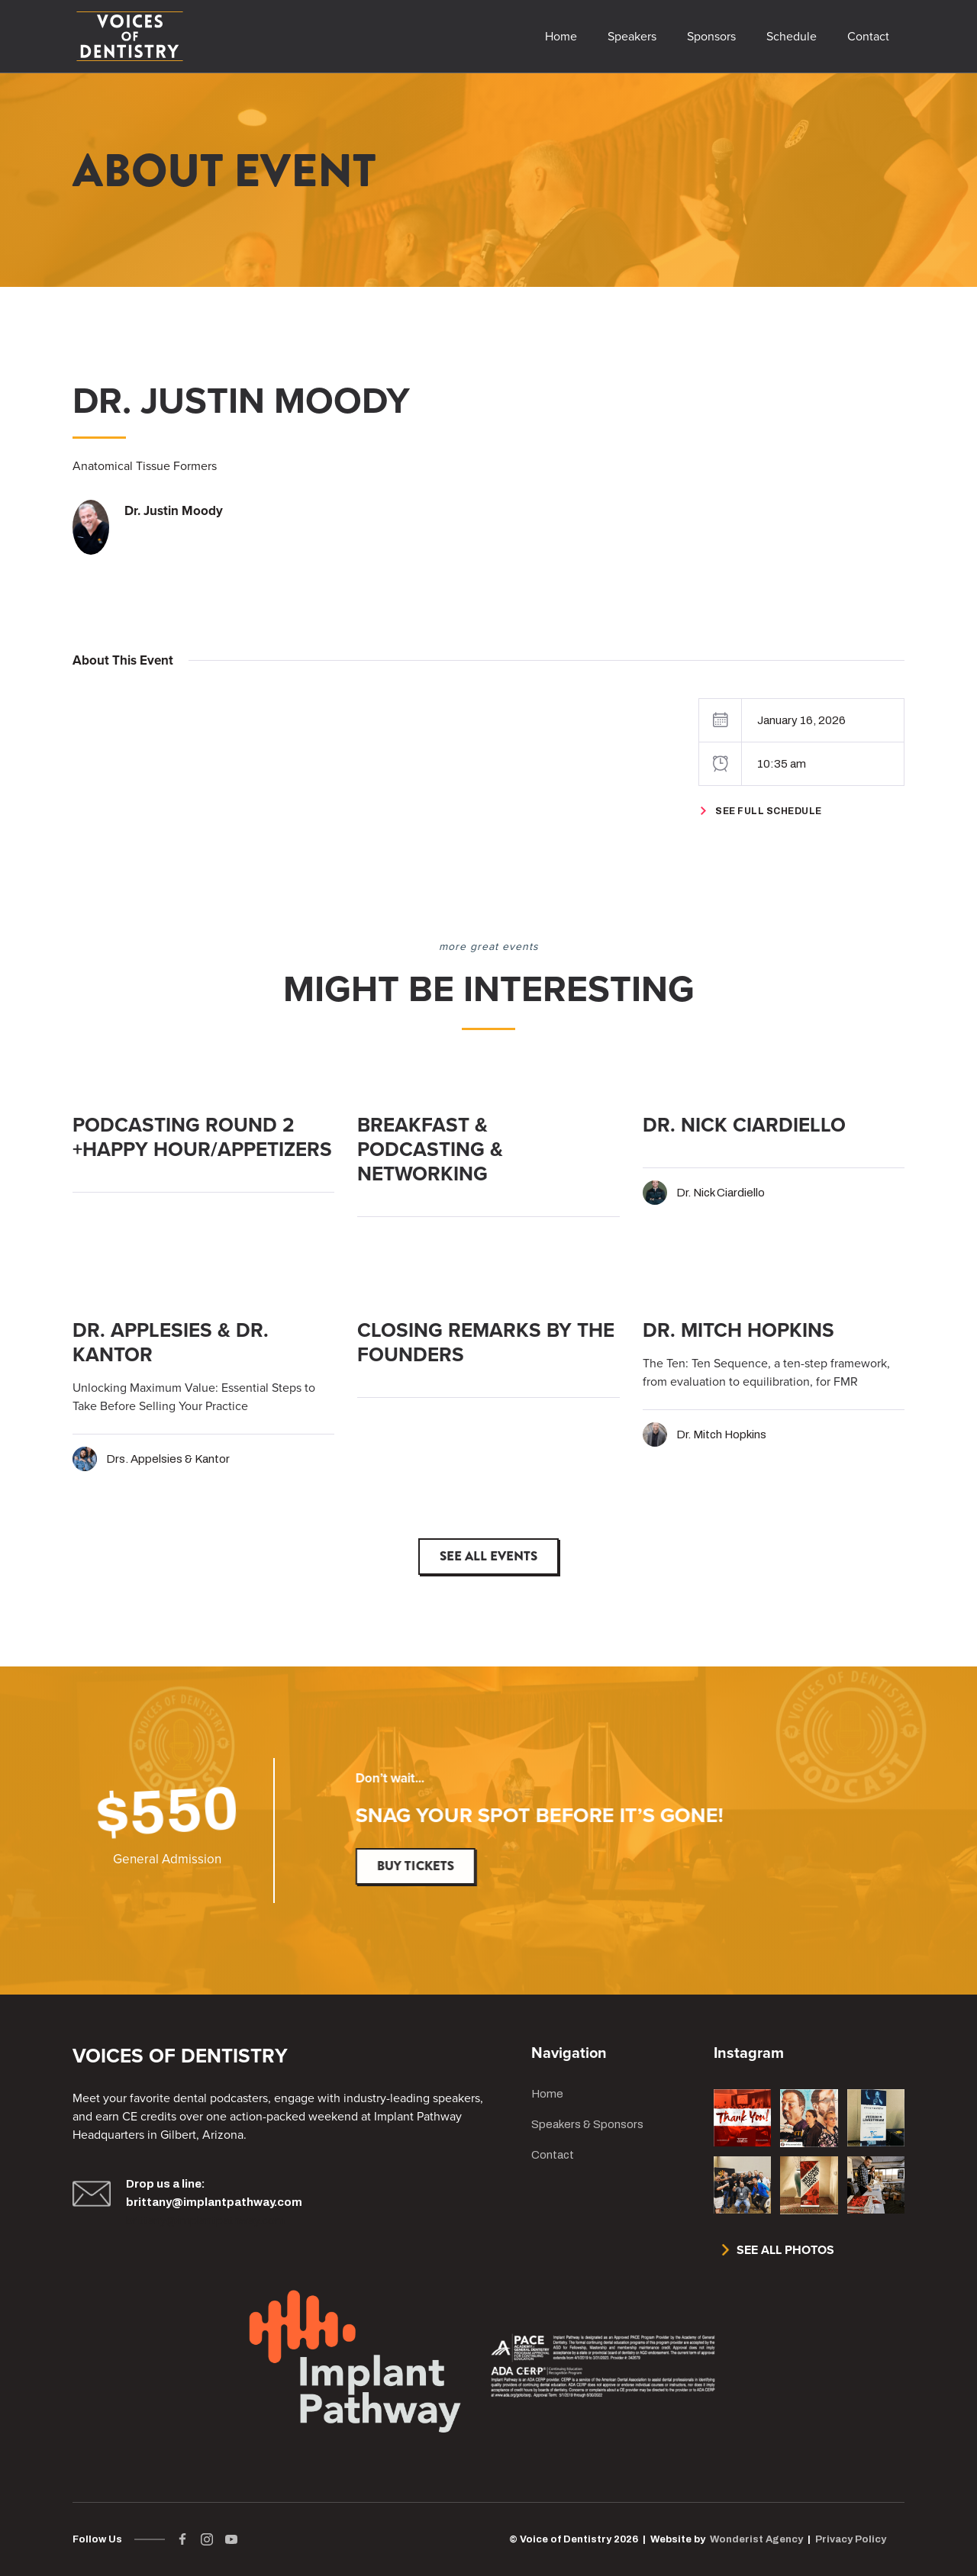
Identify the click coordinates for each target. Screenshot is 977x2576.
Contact (552, 2155)
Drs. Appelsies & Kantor (168, 1459)
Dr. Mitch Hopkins (721, 1434)
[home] (129, 36)
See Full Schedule (768, 811)
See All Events (488, 1556)
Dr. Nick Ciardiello (720, 1193)
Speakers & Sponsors (587, 2124)
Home (547, 2094)
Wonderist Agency (756, 2539)
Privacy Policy (850, 2539)
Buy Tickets (417, 1866)
